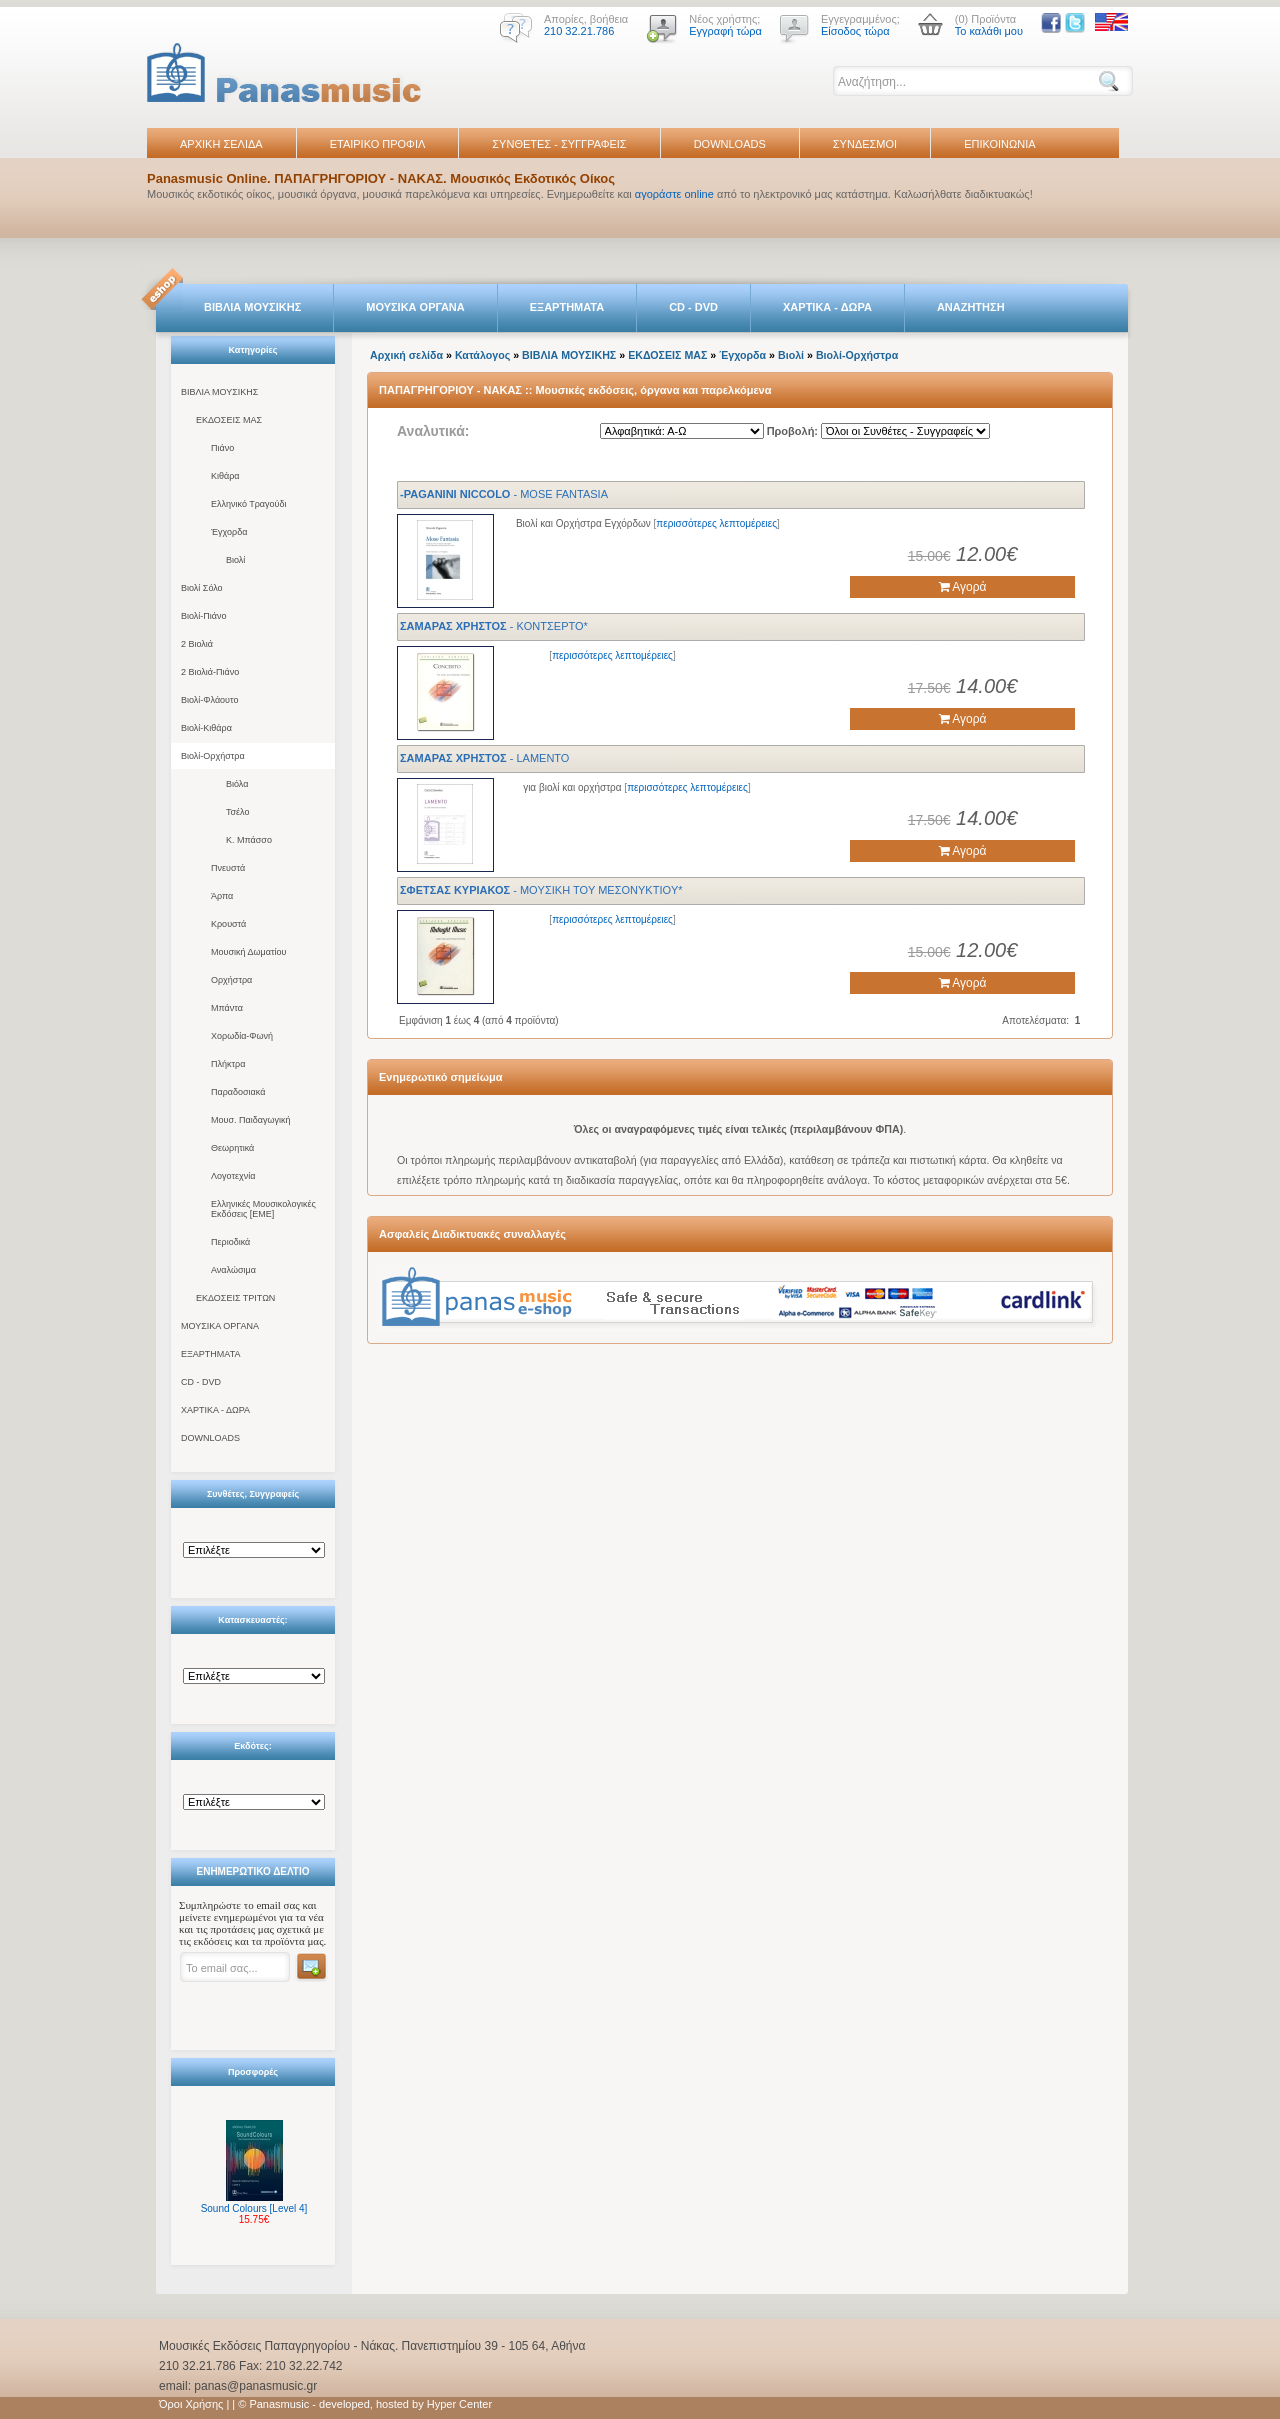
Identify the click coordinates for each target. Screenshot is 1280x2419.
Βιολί (235, 560)
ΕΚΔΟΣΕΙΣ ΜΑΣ (229, 420)
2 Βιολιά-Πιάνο (210, 672)
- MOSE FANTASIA (504, 494)
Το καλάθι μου (989, 31)
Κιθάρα (225, 476)
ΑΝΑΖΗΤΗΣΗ (971, 307)
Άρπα (222, 896)
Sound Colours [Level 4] (254, 2208)
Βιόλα (237, 784)
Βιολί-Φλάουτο (209, 700)
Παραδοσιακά (238, 1092)
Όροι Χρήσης (191, 2404)
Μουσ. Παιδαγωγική (250, 1120)
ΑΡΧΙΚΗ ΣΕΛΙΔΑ (221, 144)
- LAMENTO (484, 758)
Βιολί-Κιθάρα (206, 728)
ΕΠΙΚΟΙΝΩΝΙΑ (999, 144)
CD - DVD (693, 307)
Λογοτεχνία (233, 1176)
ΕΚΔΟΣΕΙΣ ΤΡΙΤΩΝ (235, 1298)
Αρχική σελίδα (406, 355)
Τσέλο (237, 812)
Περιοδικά (230, 1242)
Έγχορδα (229, 532)
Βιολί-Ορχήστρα (213, 756)
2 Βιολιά (197, 644)
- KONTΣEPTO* (494, 626)
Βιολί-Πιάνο (204, 616)
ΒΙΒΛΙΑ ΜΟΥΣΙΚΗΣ (252, 307)
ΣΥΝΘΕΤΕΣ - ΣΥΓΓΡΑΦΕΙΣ (559, 144)
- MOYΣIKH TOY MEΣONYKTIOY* (541, 890)
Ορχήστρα (231, 980)
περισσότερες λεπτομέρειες (716, 523)
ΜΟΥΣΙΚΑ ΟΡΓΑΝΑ (415, 307)
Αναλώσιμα (233, 1270)
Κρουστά (228, 924)
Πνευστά (228, 868)
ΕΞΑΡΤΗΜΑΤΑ (567, 307)
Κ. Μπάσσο (249, 840)
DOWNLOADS (730, 144)
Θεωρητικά (232, 1148)
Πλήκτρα (228, 1064)
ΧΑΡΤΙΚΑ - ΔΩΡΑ (827, 307)
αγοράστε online (674, 194)
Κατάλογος (482, 355)
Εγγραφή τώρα (725, 31)
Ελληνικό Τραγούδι (249, 504)
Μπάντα (227, 1008)
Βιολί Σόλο (202, 588)
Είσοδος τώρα (855, 31)
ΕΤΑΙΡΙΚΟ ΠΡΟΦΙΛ (378, 144)
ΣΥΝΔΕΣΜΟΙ (865, 144)
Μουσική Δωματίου (248, 952)
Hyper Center (459, 2404)
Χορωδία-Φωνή (242, 1036)
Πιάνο (222, 448)
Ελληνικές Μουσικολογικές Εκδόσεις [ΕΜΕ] (263, 1209)
